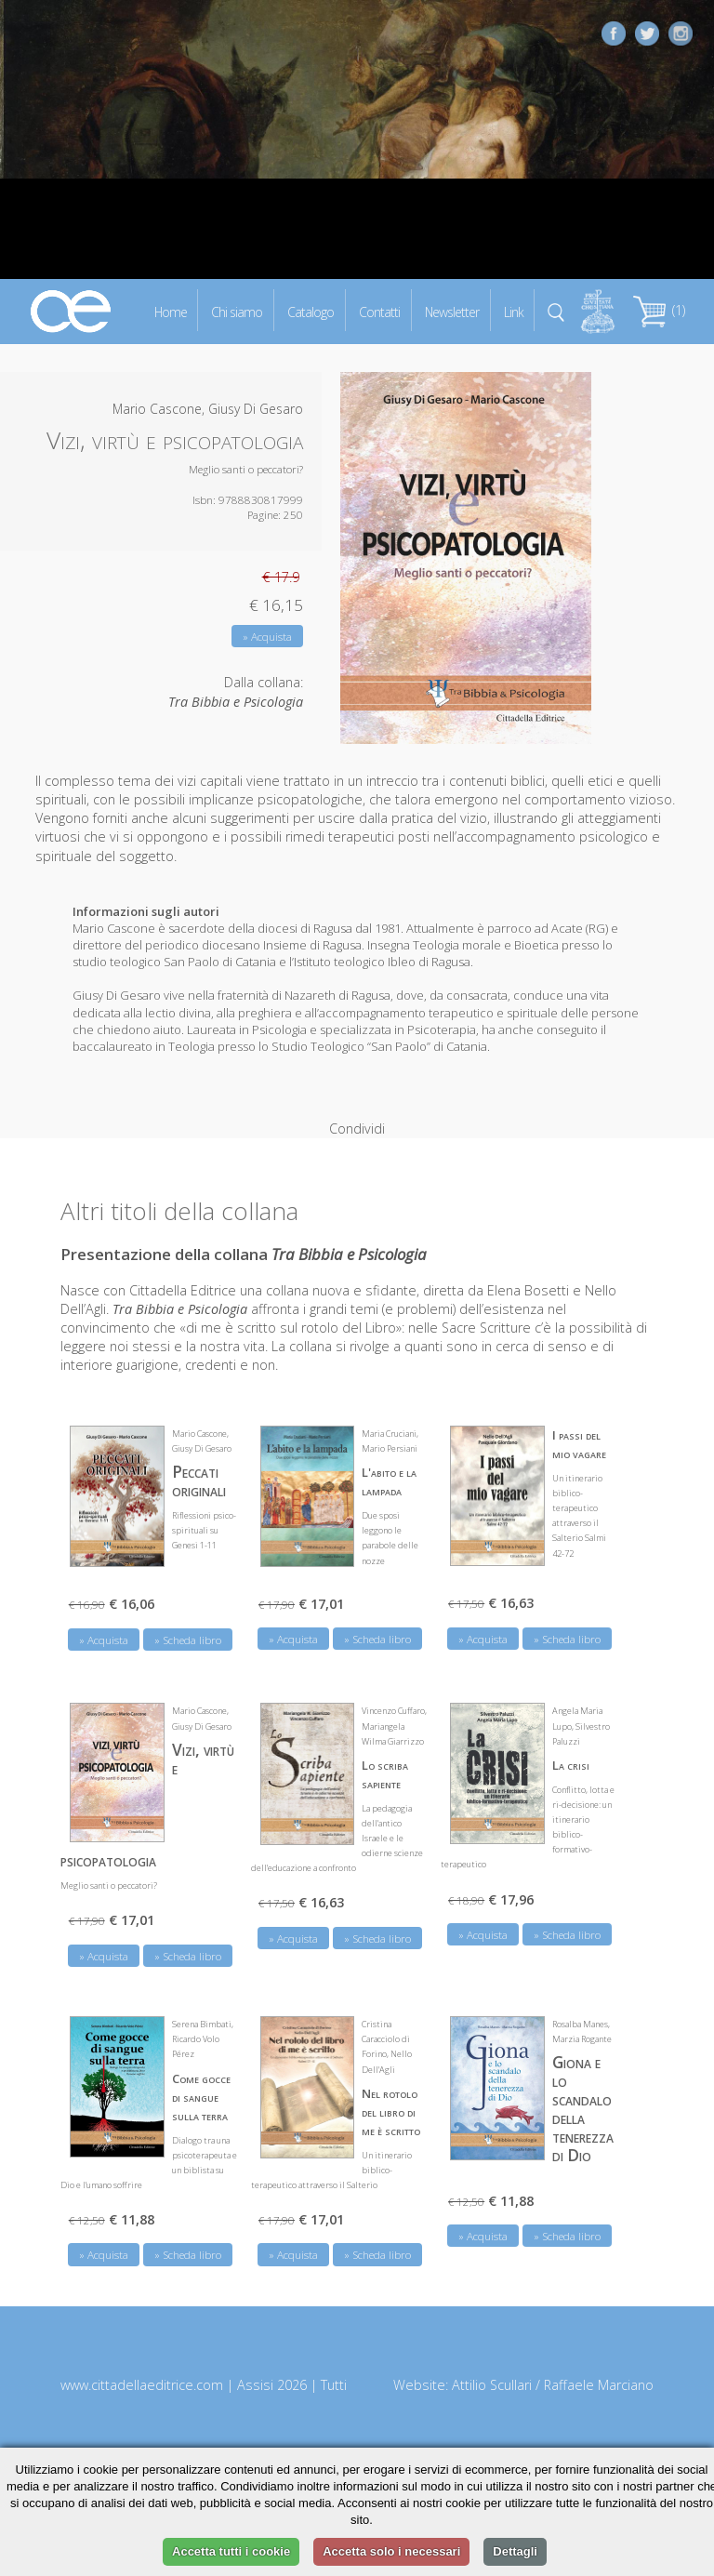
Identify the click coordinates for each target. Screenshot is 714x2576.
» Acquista (267, 637)
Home (170, 311)
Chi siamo (236, 311)
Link (513, 311)
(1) (659, 310)
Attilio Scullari (492, 2363)
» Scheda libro (187, 1618)
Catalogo (310, 311)
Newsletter (452, 311)
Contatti (379, 311)
